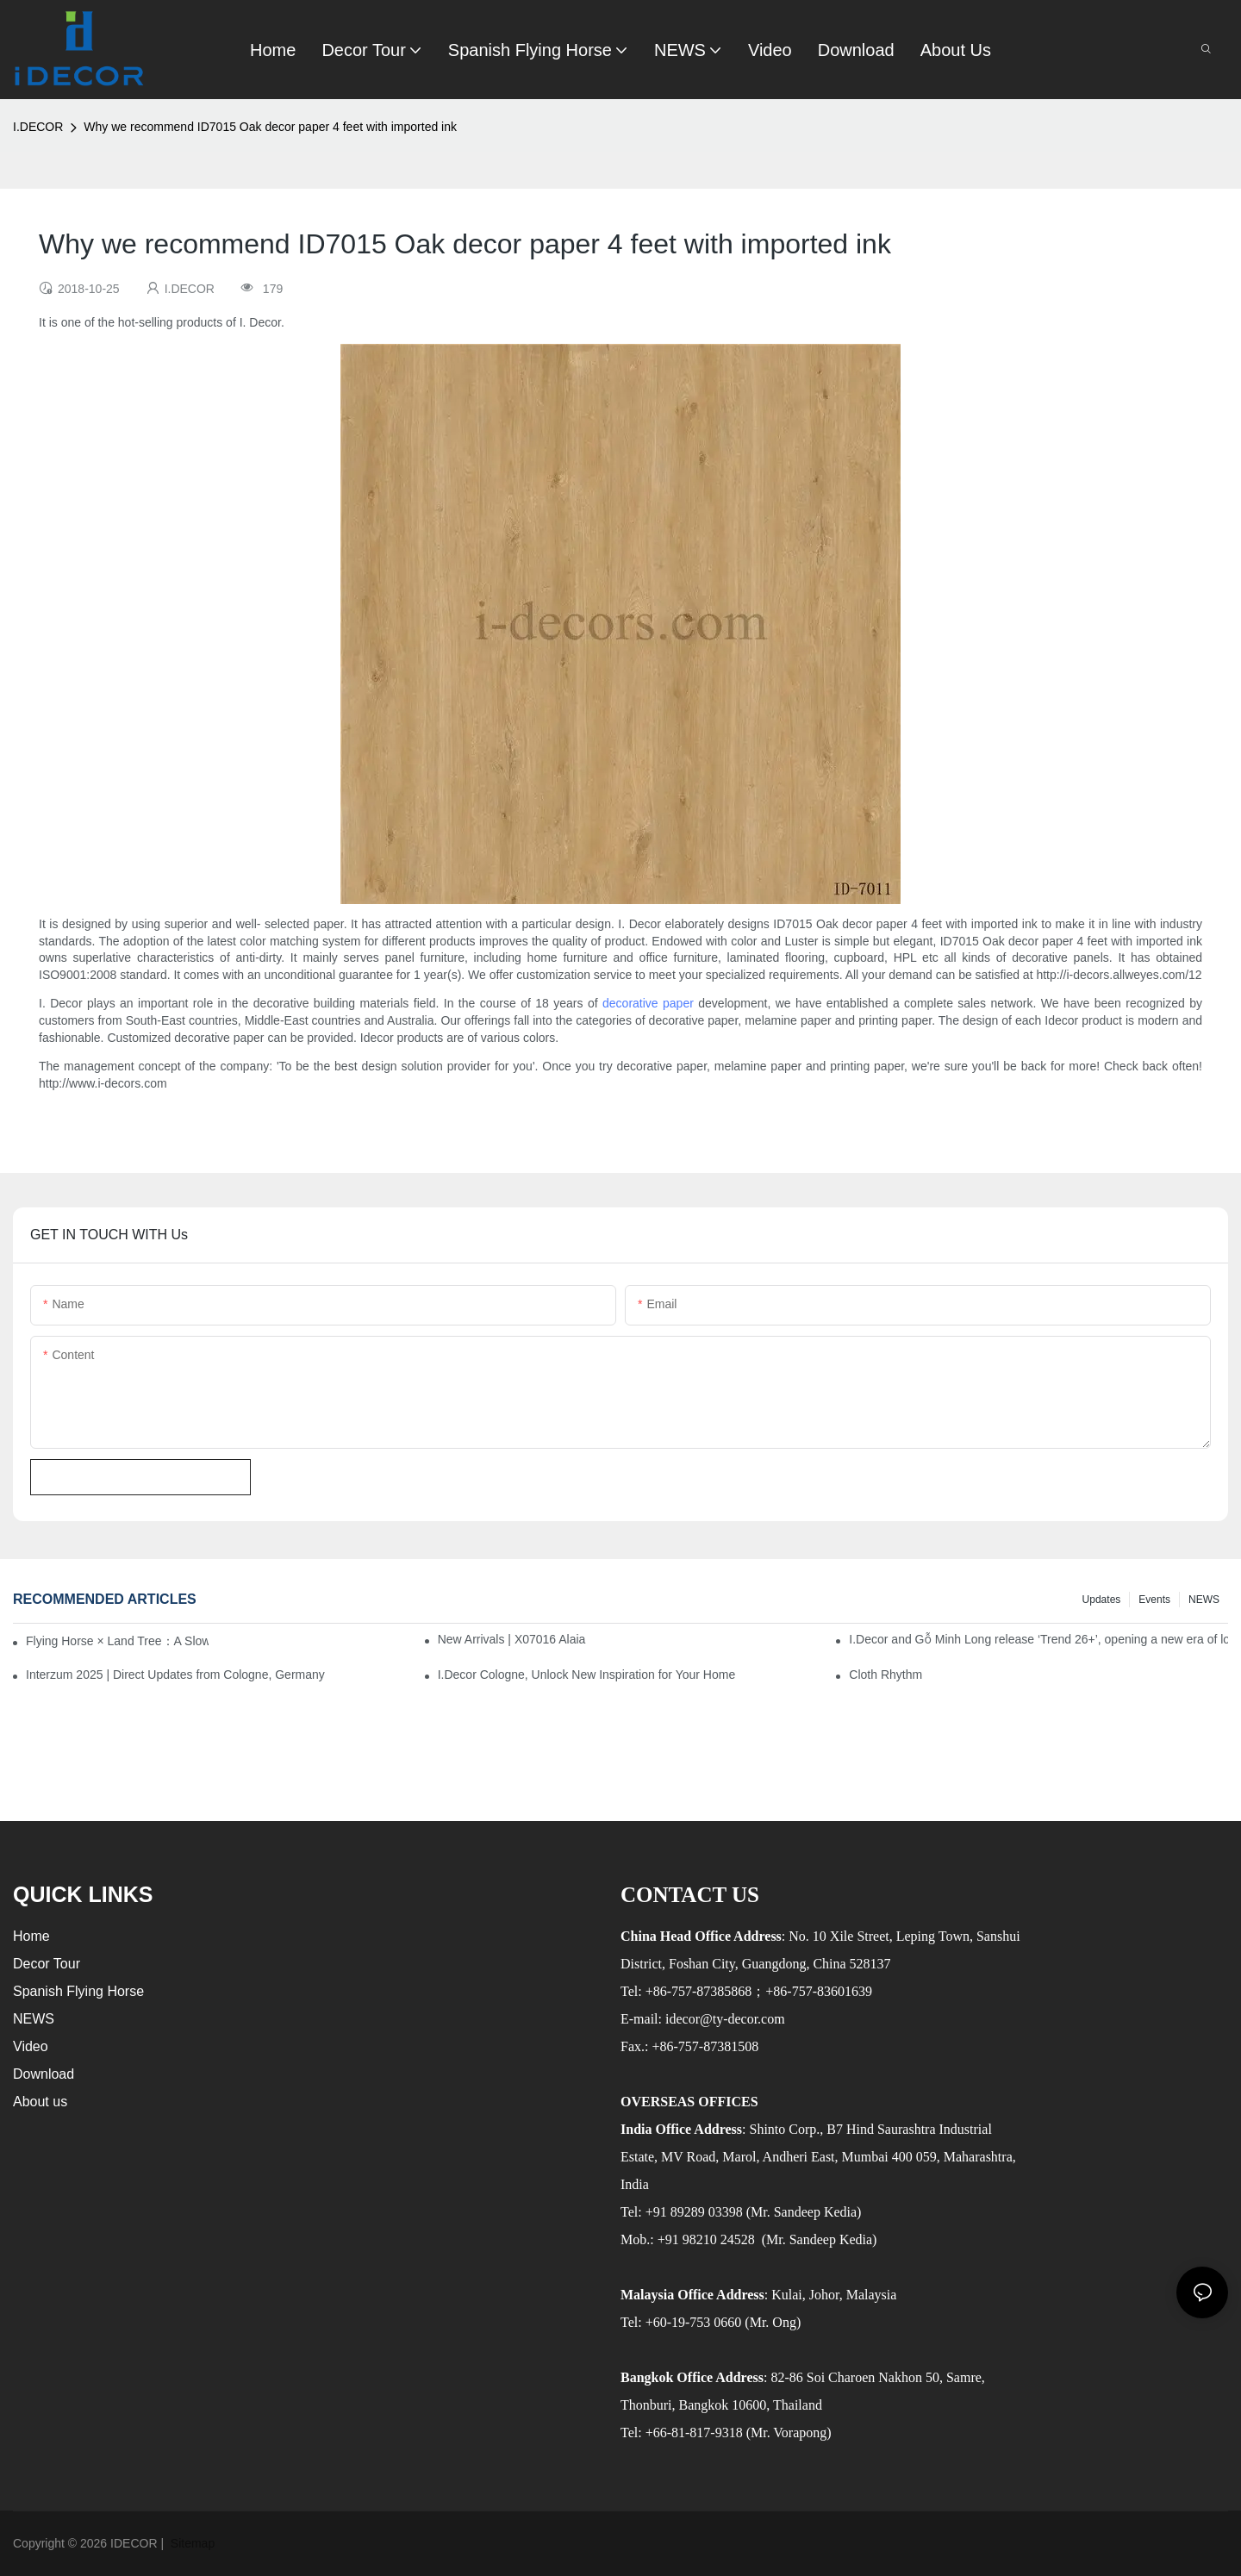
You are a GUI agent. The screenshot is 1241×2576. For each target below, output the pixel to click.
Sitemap (191, 2543)
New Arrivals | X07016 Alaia (512, 1639)
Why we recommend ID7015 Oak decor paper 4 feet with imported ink (270, 127)
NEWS (1203, 1600)
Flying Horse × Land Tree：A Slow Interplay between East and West (117, 1641)
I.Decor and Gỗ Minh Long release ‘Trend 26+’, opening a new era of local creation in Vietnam (1038, 1639)
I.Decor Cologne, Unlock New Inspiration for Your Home (587, 1674)
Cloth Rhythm (885, 1674)
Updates (1101, 1600)
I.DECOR (38, 127)
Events (1154, 1600)
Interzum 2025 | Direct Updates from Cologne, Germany (175, 1674)
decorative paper (648, 1003)
